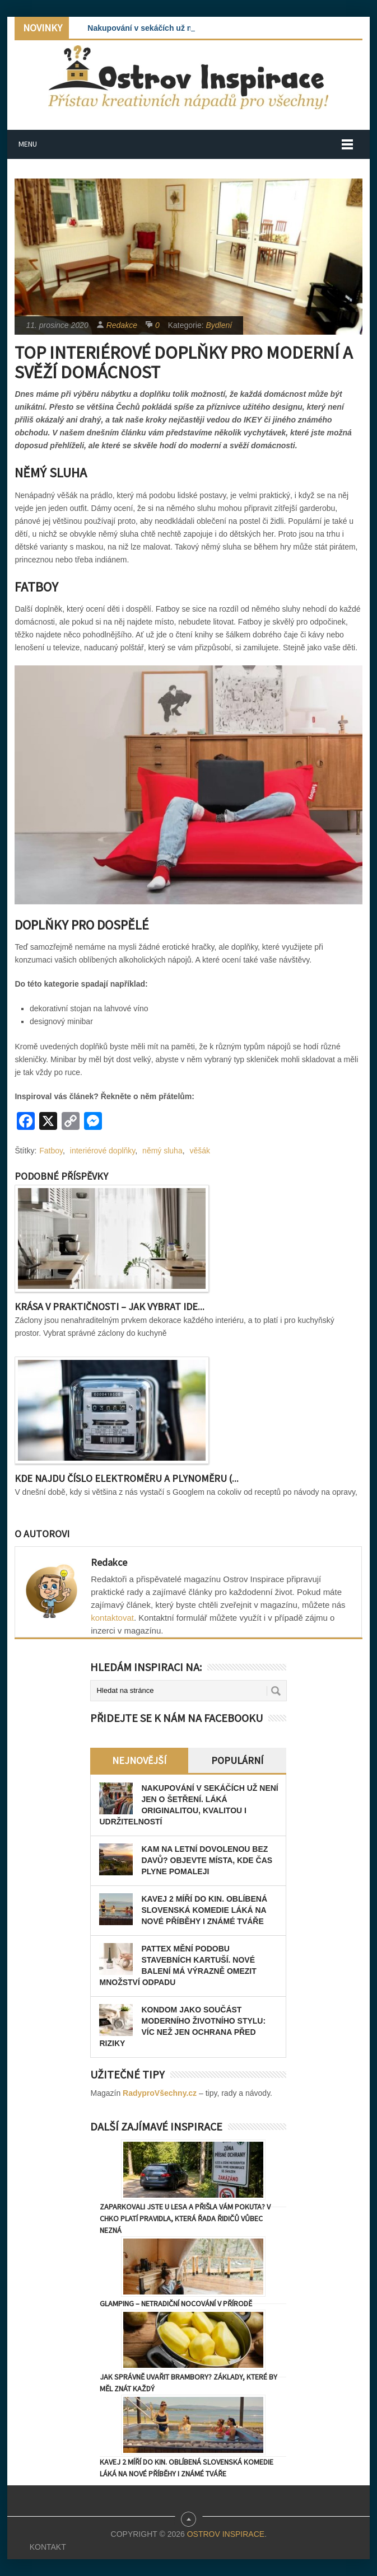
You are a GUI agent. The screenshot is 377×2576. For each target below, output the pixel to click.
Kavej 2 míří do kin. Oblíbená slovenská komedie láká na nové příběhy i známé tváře (204, 1910)
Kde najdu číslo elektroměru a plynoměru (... (127, 1478)
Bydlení (219, 325)
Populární (237, 1760)
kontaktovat (112, 1617)
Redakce (121, 325)
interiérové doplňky (102, 1150)
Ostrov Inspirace (225, 2534)
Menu (27, 144)
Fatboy (51, 1150)
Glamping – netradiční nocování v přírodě (176, 2303)
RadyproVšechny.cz (160, 2093)
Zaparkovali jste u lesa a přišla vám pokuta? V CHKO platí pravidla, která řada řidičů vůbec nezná (185, 2218)
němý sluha (162, 1150)
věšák (199, 1150)
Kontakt (48, 2546)
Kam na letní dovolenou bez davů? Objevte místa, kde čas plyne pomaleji (206, 1860)
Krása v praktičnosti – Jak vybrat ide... (109, 1306)
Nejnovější (139, 1760)
